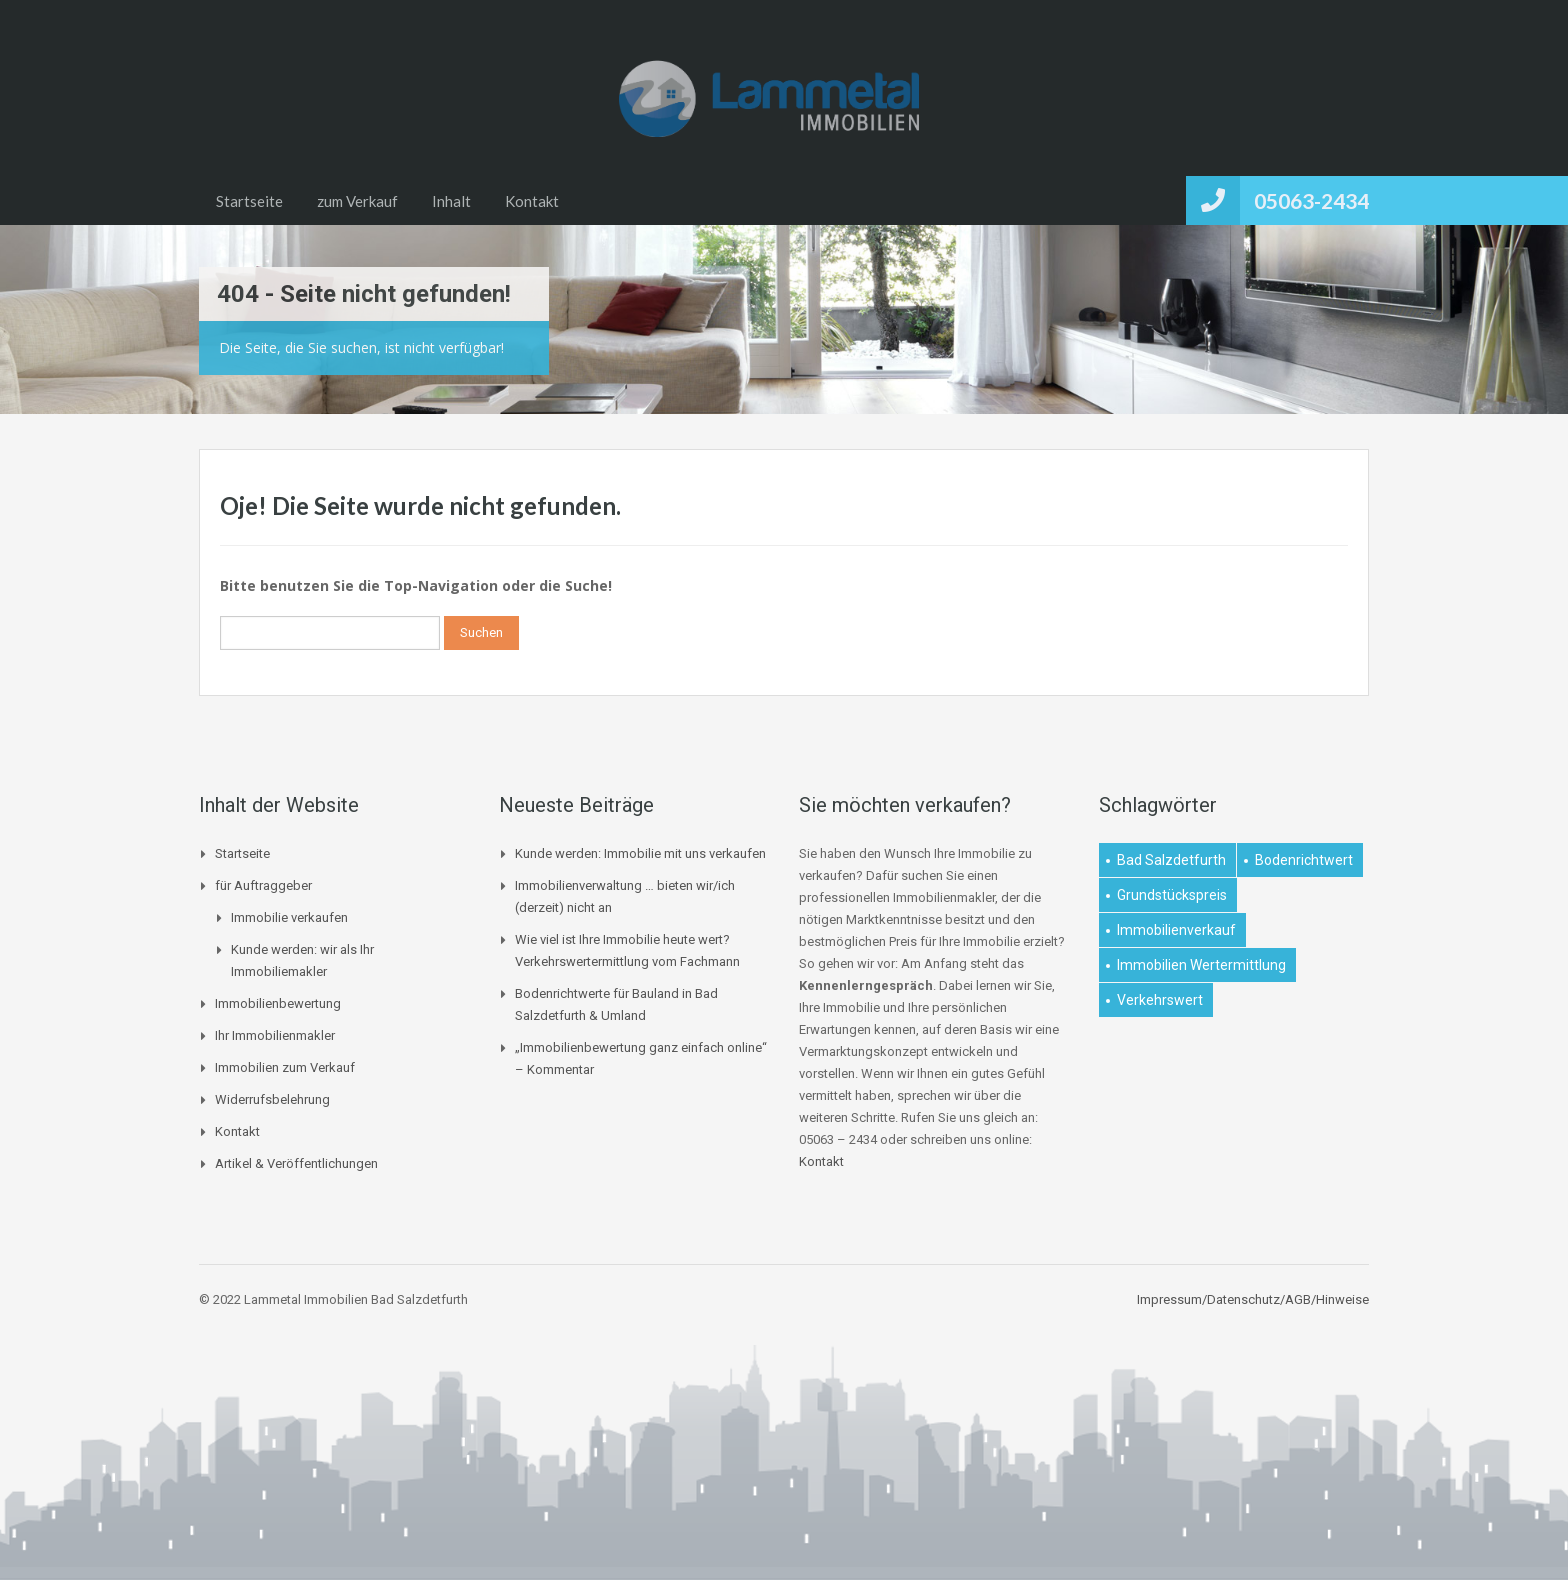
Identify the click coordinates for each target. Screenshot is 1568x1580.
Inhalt (451, 201)
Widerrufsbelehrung (272, 1099)
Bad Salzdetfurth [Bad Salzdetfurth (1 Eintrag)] (1171, 860)
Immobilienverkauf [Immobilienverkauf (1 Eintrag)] (1176, 930)
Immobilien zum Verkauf (285, 1067)
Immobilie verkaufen (289, 917)
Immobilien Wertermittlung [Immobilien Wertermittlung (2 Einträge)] (1201, 965)
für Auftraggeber (263, 885)
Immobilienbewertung (278, 1003)
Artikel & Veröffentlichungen (296, 1163)
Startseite (249, 201)
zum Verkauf (357, 201)
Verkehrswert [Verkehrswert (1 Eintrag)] (1160, 1000)
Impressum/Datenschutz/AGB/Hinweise (1253, 1299)
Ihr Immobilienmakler (275, 1035)
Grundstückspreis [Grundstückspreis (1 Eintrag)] (1172, 895)
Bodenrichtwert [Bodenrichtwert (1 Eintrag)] (1304, 860)
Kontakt (532, 201)
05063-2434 (1311, 200)
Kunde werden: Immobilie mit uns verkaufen (640, 853)
